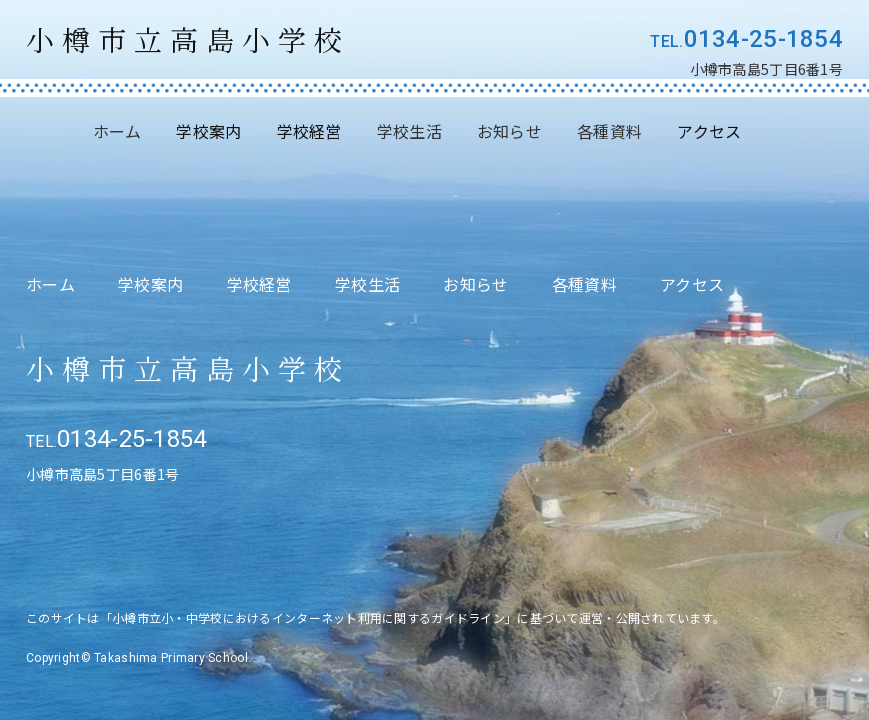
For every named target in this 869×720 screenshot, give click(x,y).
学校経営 (259, 284)
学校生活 (409, 131)
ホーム (117, 131)
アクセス (692, 284)
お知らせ (509, 131)
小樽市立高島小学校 (188, 39)
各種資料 (609, 131)
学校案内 (150, 284)
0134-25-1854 (763, 39)
